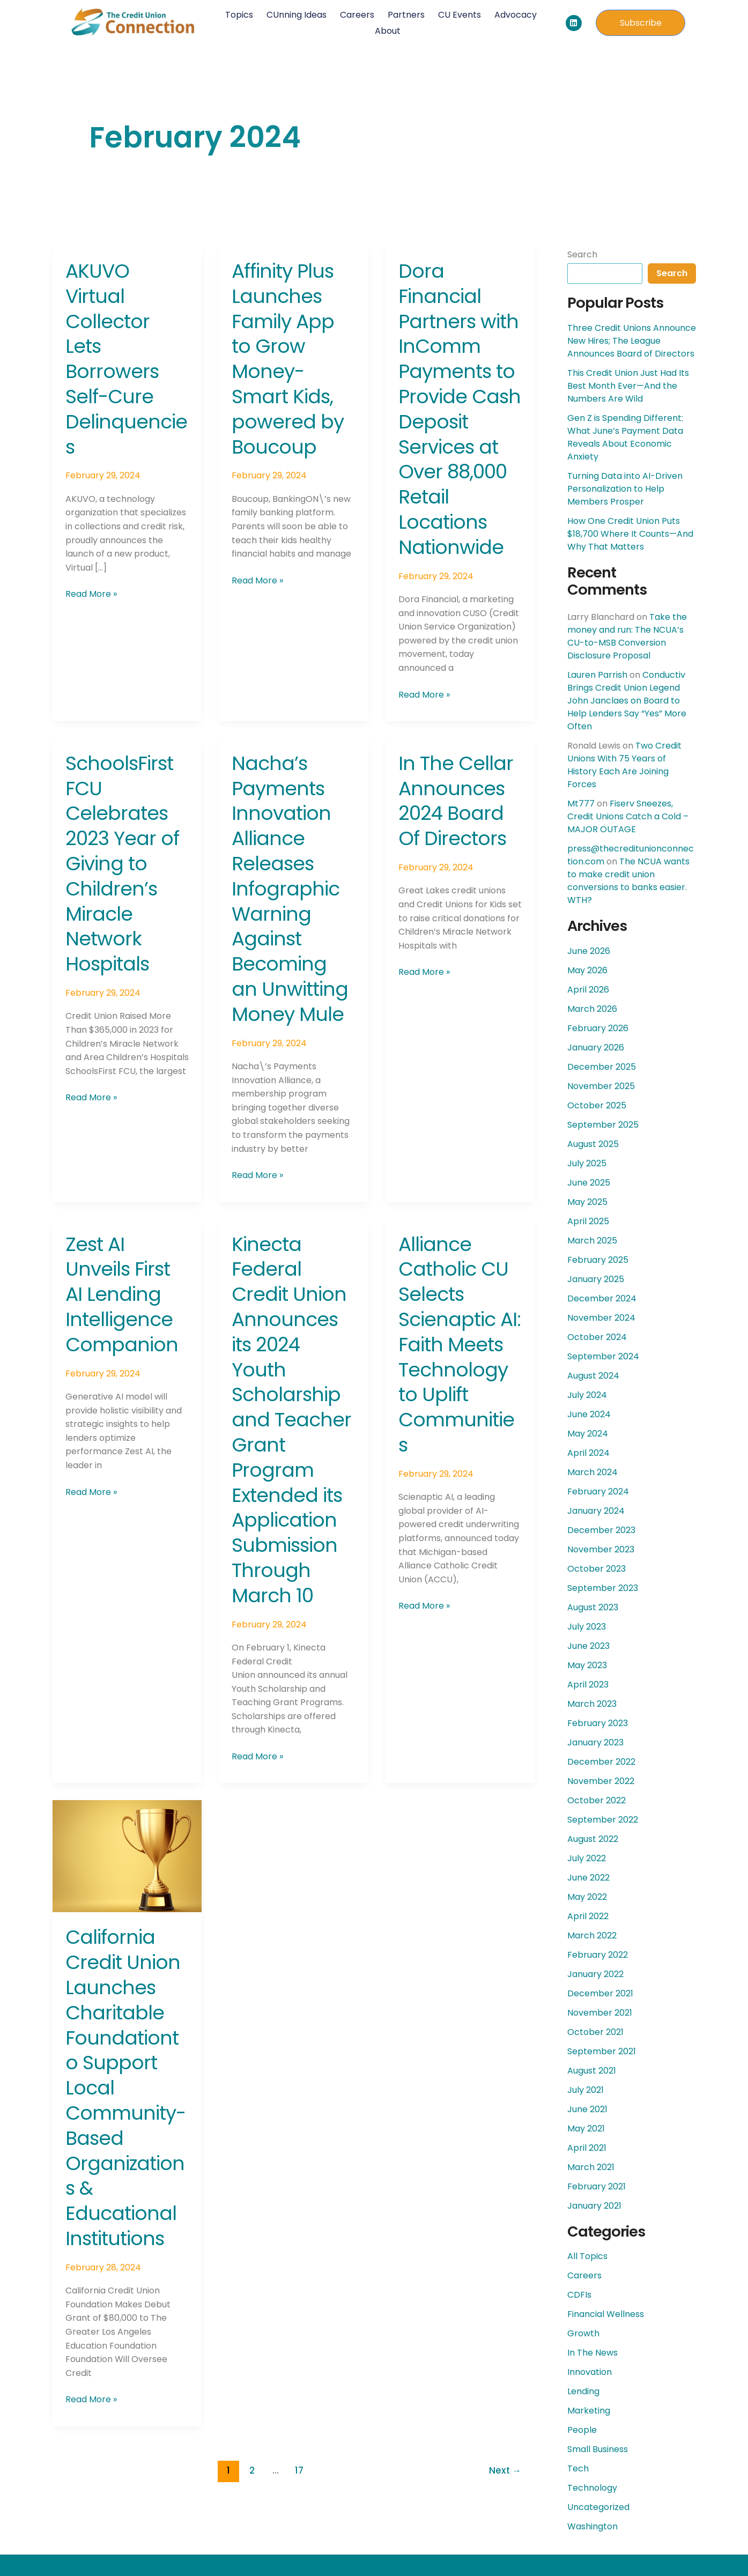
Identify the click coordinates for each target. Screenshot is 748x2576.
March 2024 (592, 1472)
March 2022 (592, 1935)
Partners (405, 15)
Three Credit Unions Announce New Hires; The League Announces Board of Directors (631, 341)
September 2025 (603, 1125)
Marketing (588, 2410)
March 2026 (592, 1009)
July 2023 (586, 1626)
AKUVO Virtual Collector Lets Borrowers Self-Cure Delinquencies (126, 359)
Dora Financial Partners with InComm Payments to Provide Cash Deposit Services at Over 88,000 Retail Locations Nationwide (459, 409)
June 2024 (589, 1414)
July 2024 (587, 1395)
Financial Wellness (605, 2314)
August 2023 (592, 1607)
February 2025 (597, 1260)
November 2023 (600, 1549)
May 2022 (587, 1897)
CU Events (459, 15)
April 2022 (588, 1916)
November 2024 (601, 1318)
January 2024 (596, 1511)
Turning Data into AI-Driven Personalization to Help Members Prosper (625, 489)
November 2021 (599, 2013)
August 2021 (591, 2070)
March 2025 (592, 1240)
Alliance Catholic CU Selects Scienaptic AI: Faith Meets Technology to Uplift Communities (459, 1345)
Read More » (91, 593)
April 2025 (588, 1221)
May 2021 (586, 2128)
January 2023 (595, 1742)
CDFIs (579, 2295)
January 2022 (595, 1974)
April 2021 (586, 2148)
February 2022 (597, 1955)
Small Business (597, 2449)
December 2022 (601, 1762)
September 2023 (602, 1588)
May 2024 (587, 1433)
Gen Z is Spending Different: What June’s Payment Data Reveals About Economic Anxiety (625, 437)
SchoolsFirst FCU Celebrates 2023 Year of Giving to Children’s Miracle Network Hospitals (122, 864)
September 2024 (603, 1356)
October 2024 (597, 1337)
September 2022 (602, 1819)
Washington (592, 2526)
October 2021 (595, 2032)
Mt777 (581, 803)
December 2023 (601, 1530)
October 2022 (596, 1800)
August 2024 (593, 1376)
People (582, 2430)
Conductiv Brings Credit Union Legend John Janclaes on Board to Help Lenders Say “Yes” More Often (626, 700)
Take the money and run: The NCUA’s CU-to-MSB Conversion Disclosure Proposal (627, 636)
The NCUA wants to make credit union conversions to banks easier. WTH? (628, 880)
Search (582, 254)
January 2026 (595, 1047)
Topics (239, 15)
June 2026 (588, 951)
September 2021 (601, 2051)
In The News (592, 2352)
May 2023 (587, 1665)
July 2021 (585, 2090)
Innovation (589, 2372)
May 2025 (587, 1202)
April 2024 (588, 1453)
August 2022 (592, 1839)
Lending (583, 2391)
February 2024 (598, 1491)
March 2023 (592, 1704)
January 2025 (595, 1279)
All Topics (587, 2256)
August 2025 (593, 1144)
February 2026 (597, 1028)
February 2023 (597, 1723)
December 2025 (601, 1067)
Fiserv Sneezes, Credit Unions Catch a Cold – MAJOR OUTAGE (627, 816)
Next (505, 2470)
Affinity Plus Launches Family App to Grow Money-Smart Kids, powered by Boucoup (288, 359)
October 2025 (596, 1105)
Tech (578, 2468)
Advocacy (515, 15)
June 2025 (588, 1182)
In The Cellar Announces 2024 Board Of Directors (455, 801)
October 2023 (596, 1569)
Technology (592, 2488)
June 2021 (587, 2109)
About (387, 31)
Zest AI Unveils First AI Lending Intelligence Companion (121, 1294)
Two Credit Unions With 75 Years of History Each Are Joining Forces (624, 764)
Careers (356, 15)
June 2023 (588, 1646)
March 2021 (590, 2167)
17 (299, 2470)
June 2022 (588, 1877)
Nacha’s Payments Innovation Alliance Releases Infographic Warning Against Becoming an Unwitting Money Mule (290, 889)
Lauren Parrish (597, 675)
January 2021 (594, 2206)
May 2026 (587, 970)
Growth (583, 2333)
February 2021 (596, 2186)
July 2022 (586, 1858)
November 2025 (601, 1086)
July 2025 (586, 1163)
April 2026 (588, 989)
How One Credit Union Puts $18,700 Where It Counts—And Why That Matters (630, 534)
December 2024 (601, 1298)
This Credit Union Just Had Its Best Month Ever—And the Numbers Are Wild (628, 386)
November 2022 (600, 1781)
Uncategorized (598, 2507)
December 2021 (600, 1993)
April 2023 (588, 1684)
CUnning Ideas (296, 15)
